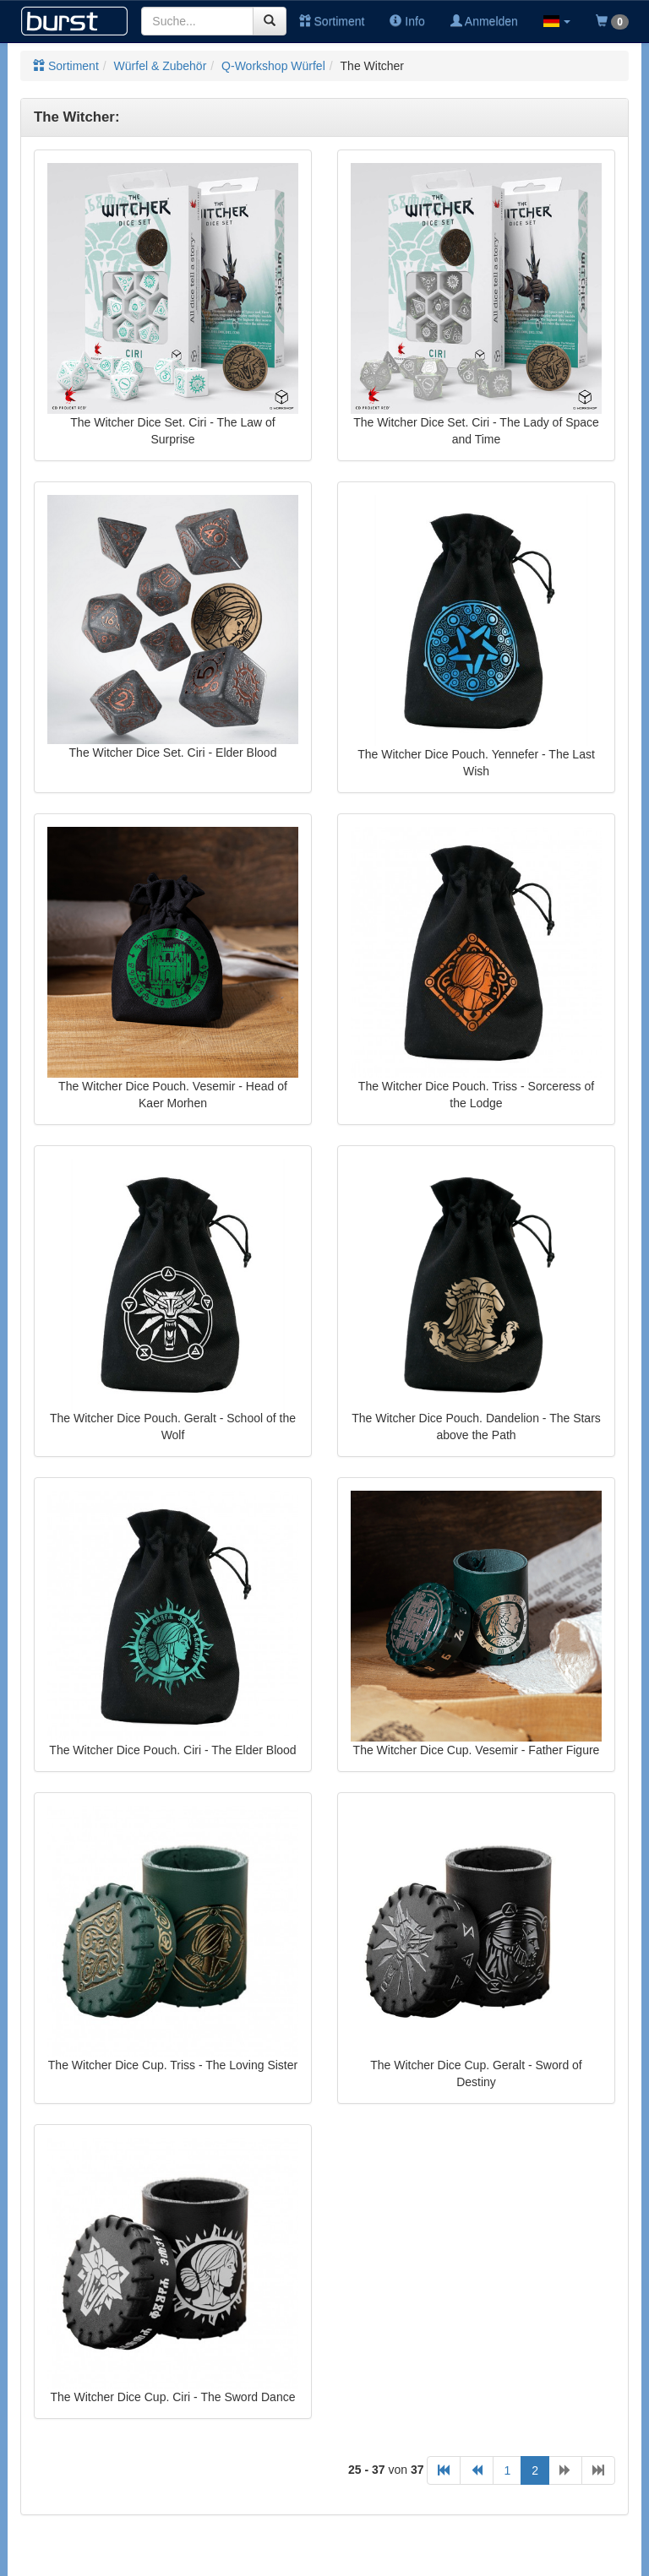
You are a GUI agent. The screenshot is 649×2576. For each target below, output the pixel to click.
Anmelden (484, 21)
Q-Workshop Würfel (273, 66)
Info (407, 21)
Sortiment (332, 21)
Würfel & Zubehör (160, 66)
